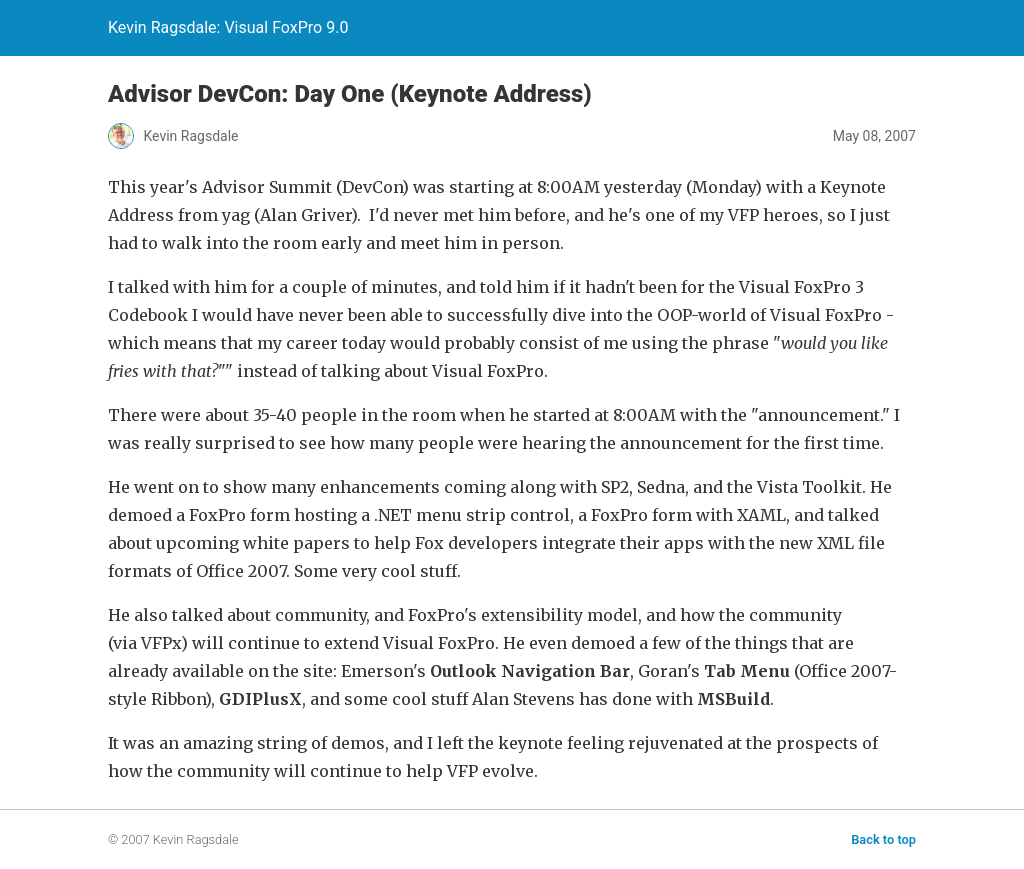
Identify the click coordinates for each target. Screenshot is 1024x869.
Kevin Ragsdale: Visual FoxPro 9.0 (228, 27)
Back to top (883, 839)
